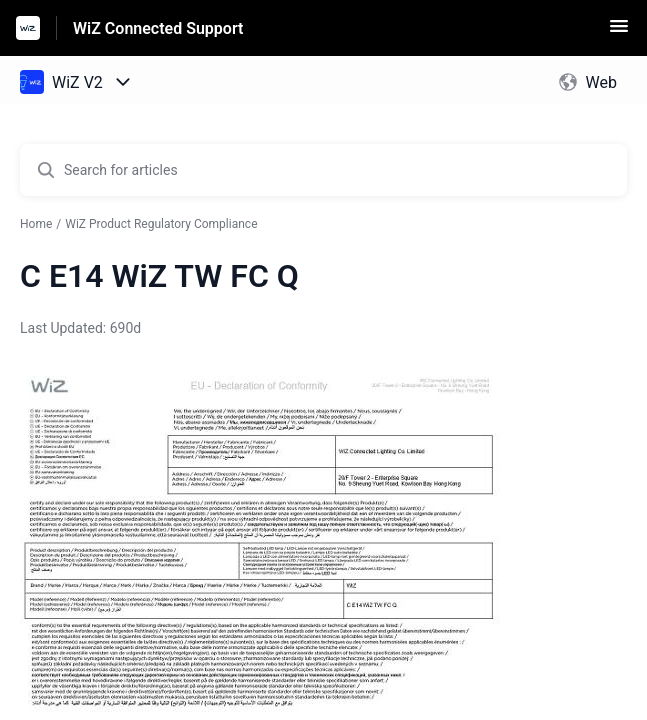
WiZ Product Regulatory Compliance (161, 224)
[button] (619, 32)
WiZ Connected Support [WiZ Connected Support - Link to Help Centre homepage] (158, 28)
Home (36, 224)
